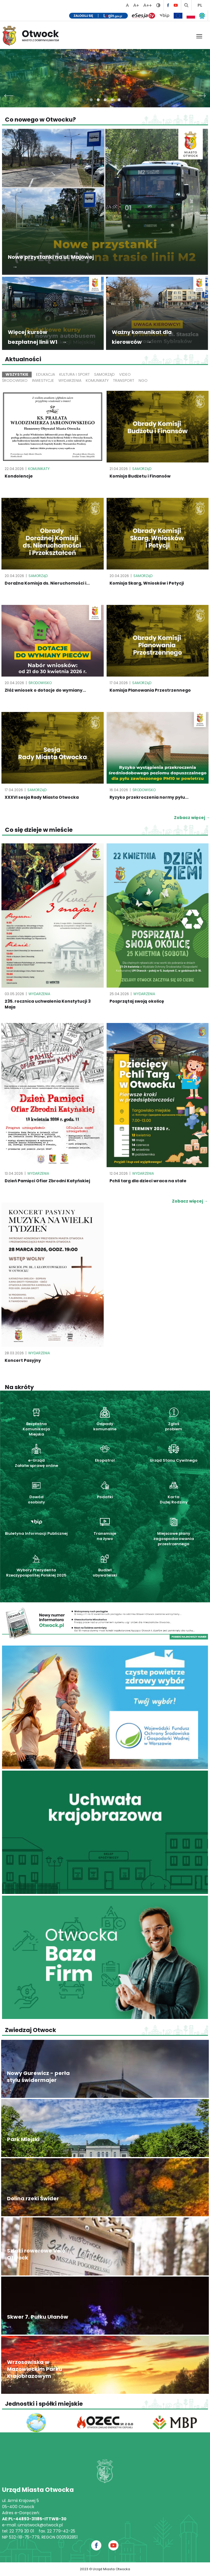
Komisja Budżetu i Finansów (140, 476)
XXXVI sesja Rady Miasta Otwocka (42, 797)
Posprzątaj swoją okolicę (137, 1001)
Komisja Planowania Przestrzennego (150, 690)
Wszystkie (17, 374)
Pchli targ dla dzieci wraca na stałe (148, 1181)
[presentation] (8, 94)
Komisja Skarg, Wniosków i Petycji (147, 583)
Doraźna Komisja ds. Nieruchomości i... (47, 583)
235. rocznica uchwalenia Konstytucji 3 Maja (48, 1004)
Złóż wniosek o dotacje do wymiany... (45, 690)
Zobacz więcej (190, 1201)
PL (200, 5)
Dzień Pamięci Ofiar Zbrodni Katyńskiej (47, 1181)
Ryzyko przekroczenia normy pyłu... (149, 797)
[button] (91, 100)
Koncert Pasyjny (23, 1360)
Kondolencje (19, 476)
